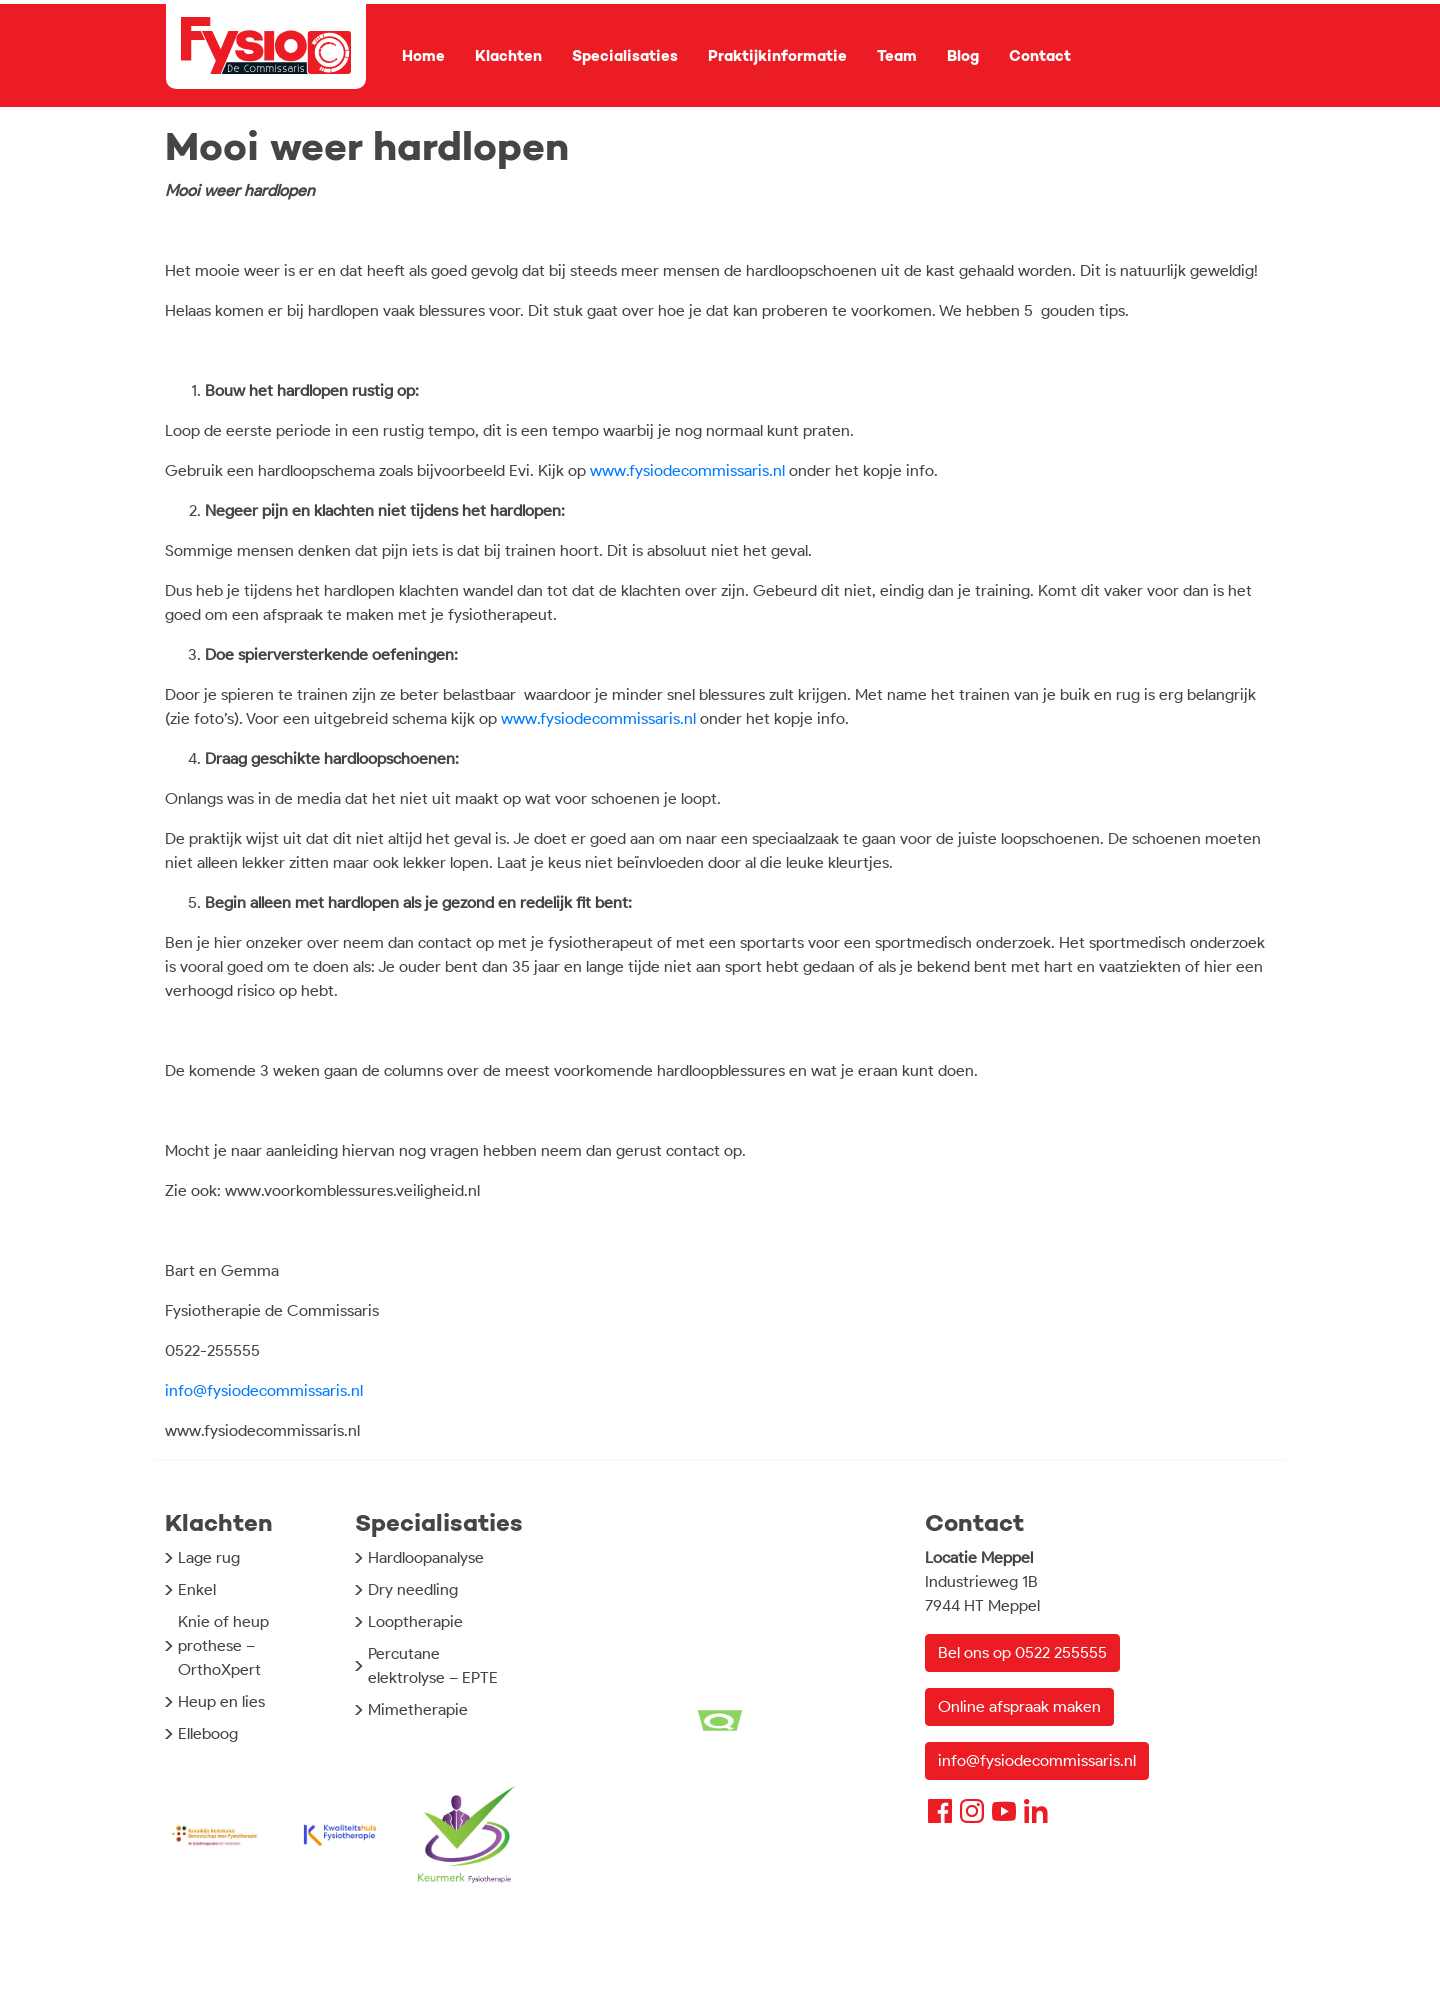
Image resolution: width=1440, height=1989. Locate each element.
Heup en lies (221, 1701)
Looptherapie (415, 1621)
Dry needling (413, 1589)
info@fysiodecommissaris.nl (264, 1390)
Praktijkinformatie (777, 56)
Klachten (508, 56)
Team (897, 56)
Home (423, 56)
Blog (963, 56)
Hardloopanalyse (426, 1557)
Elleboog (208, 1733)
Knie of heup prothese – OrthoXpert (223, 1645)
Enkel (197, 1589)
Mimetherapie (418, 1709)
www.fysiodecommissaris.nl (687, 470)
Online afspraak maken (1019, 1706)
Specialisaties (625, 56)
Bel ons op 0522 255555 (1022, 1652)
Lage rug (209, 1557)
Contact (1040, 56)
